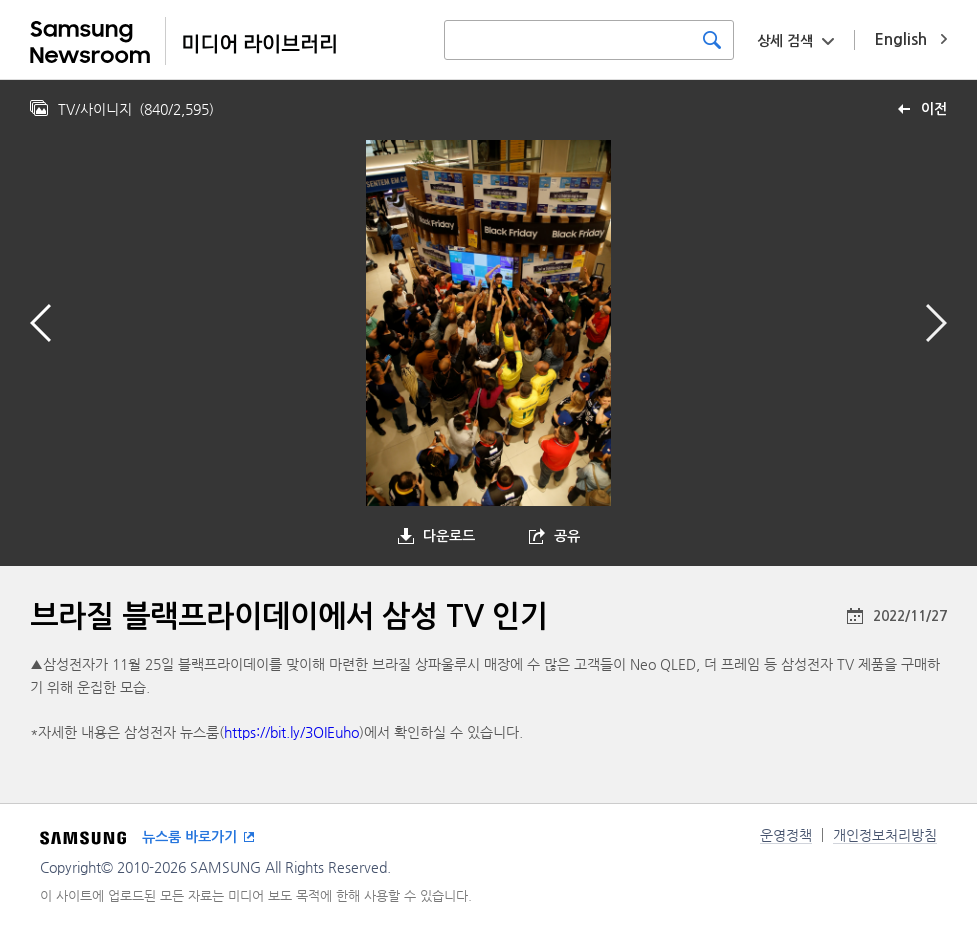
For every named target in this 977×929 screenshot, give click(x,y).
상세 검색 (785, 41)
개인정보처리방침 (885, 835)
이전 (934, 109)
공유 (567, 536)
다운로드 (449, 536)
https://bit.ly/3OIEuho (291, 732)
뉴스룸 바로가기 (189, 837)
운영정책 (786, 835)
